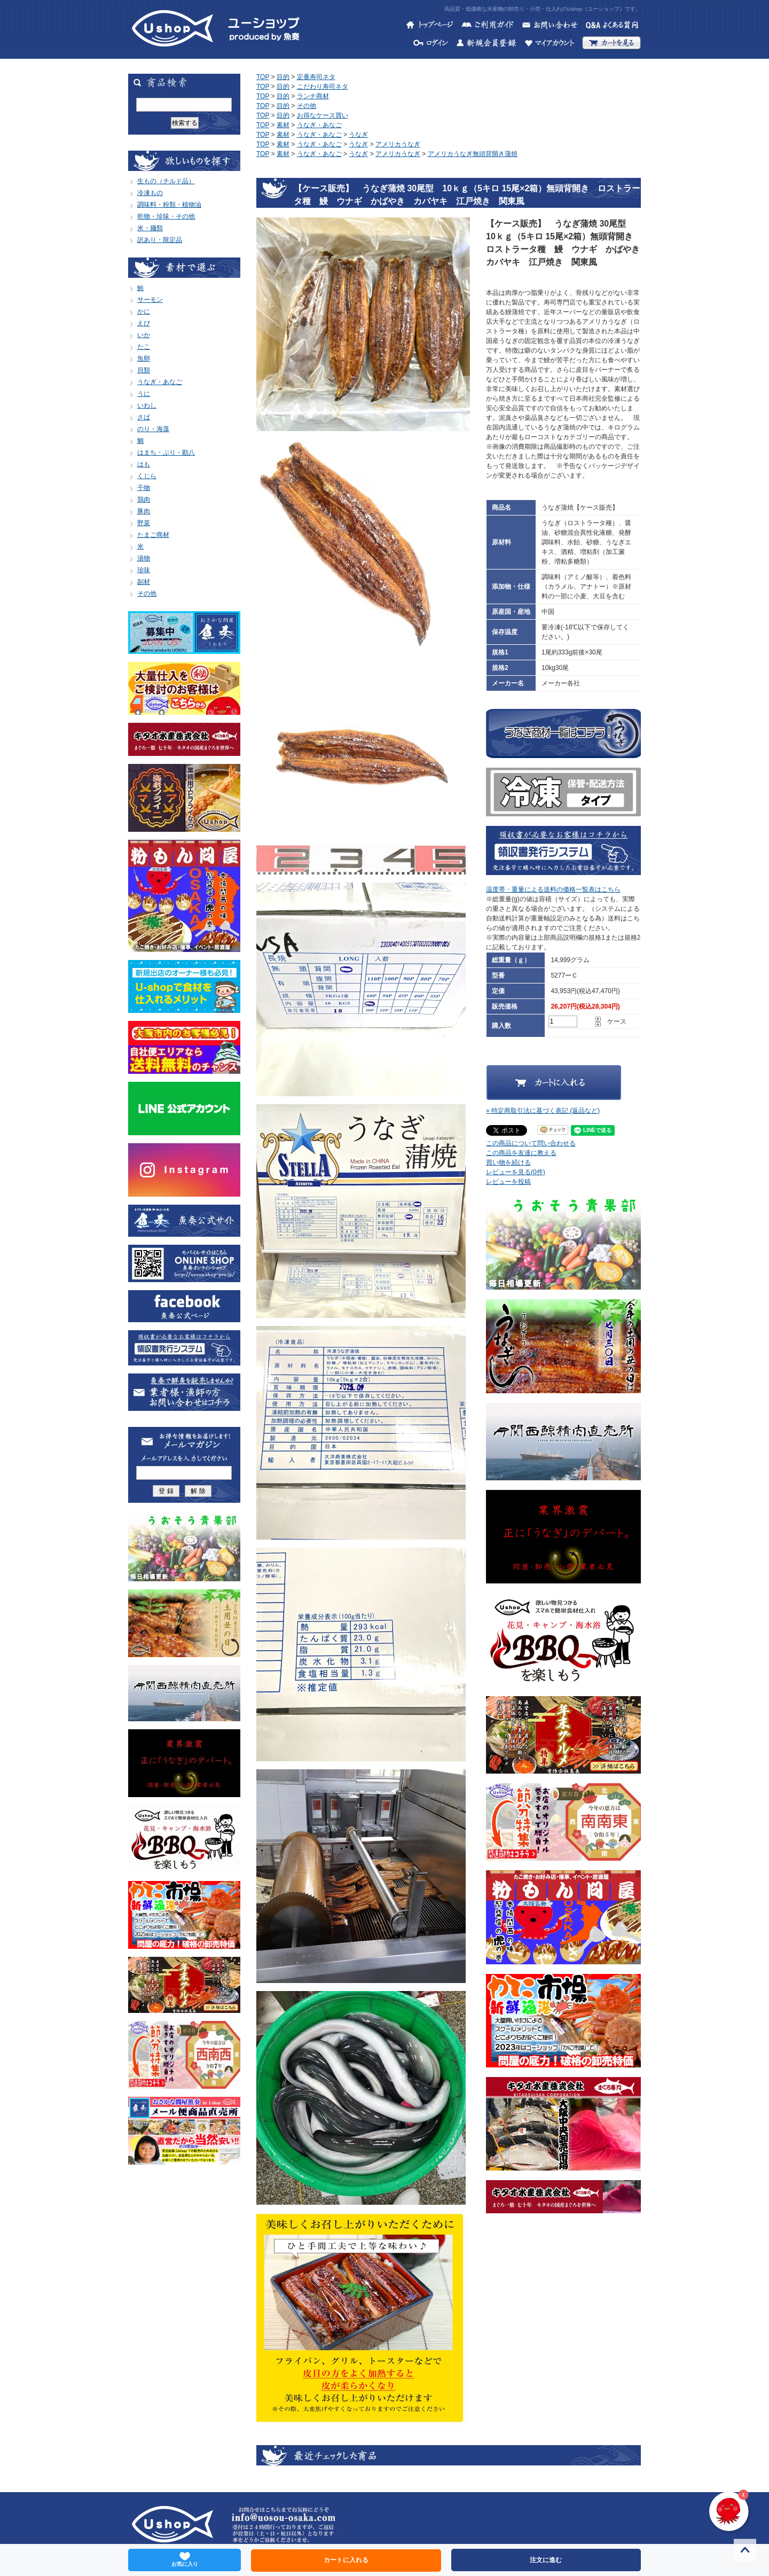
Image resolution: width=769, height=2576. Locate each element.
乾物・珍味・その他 (166, 216)
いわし (146, 405)
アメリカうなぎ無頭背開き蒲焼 (472, 154)
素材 (283, 125)
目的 (283, 77)
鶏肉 (143, 499)
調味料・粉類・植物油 (169, 204)
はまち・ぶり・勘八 (166, 452)
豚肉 (143, 511)
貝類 (143, 370)
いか (143, 335)
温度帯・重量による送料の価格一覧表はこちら (553, 889)
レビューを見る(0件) (515, 1172)
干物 (143, 487)
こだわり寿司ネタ (322, 86)
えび (143, 323)
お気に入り (184, 2559)
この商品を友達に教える (521, 1153)
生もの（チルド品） (166, 181)
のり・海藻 (153, 429)
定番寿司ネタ (316, 77)
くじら (146, 476)
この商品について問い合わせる (531, 1143)
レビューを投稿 (508, 1181)
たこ (143, 346)
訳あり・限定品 (159, 240)
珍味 (143, 570)
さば (143, 417)
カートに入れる (346, 2560)
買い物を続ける (508, 1162)
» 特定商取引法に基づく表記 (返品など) (543, 1110)
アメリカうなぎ (397, 144)
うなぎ (358, 134)
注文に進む (546, 2560)
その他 (146, 593)
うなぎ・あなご (159, 382)
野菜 (143, 523)
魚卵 (143, 358)
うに (143, 393)
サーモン (150, 299)
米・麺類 (150, 228)
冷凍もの (150, 193)
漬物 (143, 558)
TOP (262, 77)
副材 (143, 582)
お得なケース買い (322, 115)
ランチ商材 (313, 96)
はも (143, 464)
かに (143, 311)
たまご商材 (153, 534)
